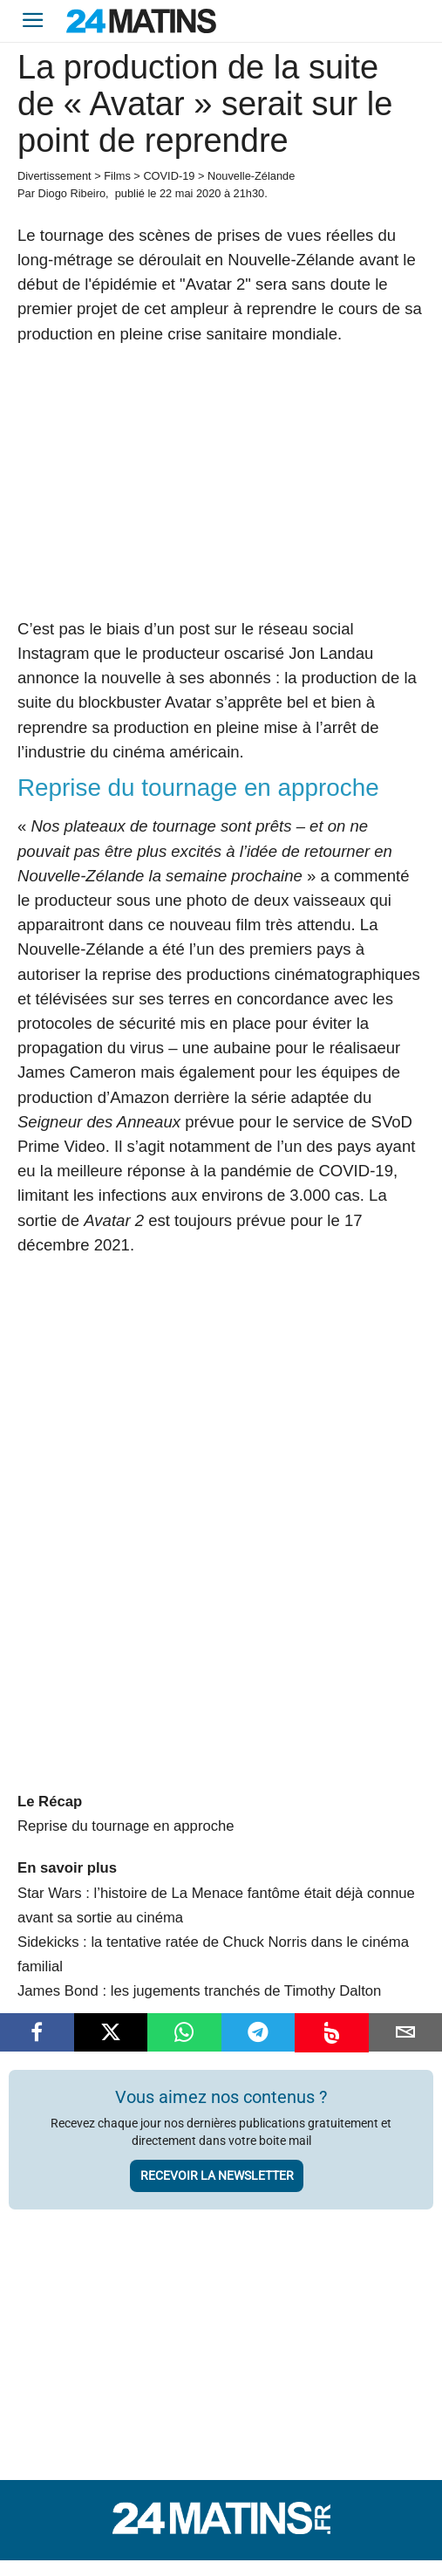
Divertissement (54, 175)
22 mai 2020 (190, 193)
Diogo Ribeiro (71, 193)
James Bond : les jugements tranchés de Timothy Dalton (199, 1991)
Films (117, 175)
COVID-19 (168, 175)
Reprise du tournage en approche (126, 1826)
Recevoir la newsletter (217, 2175)
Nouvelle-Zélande (251, 175)
